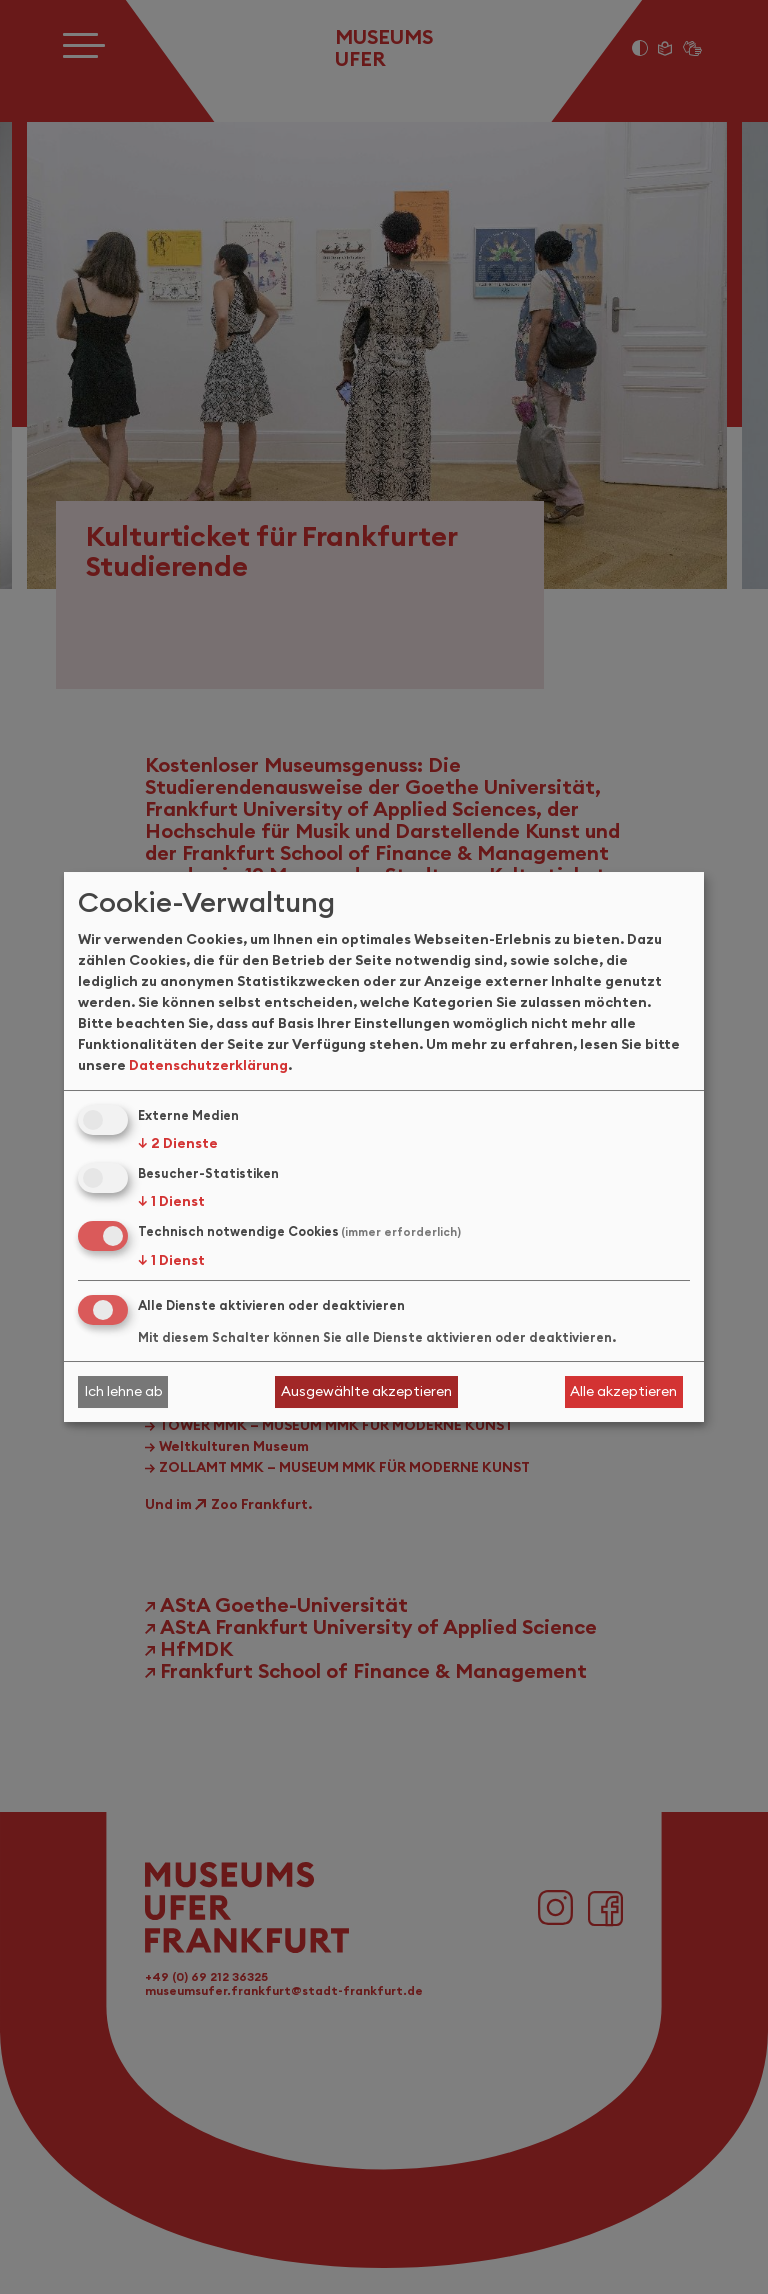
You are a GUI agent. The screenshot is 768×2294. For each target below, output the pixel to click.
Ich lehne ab (123, 1391)
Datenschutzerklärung (208, 1065)
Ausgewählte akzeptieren (366, 1391)
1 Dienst (171, 1201)
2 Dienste (178, 1143)
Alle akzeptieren (623, 1391)
